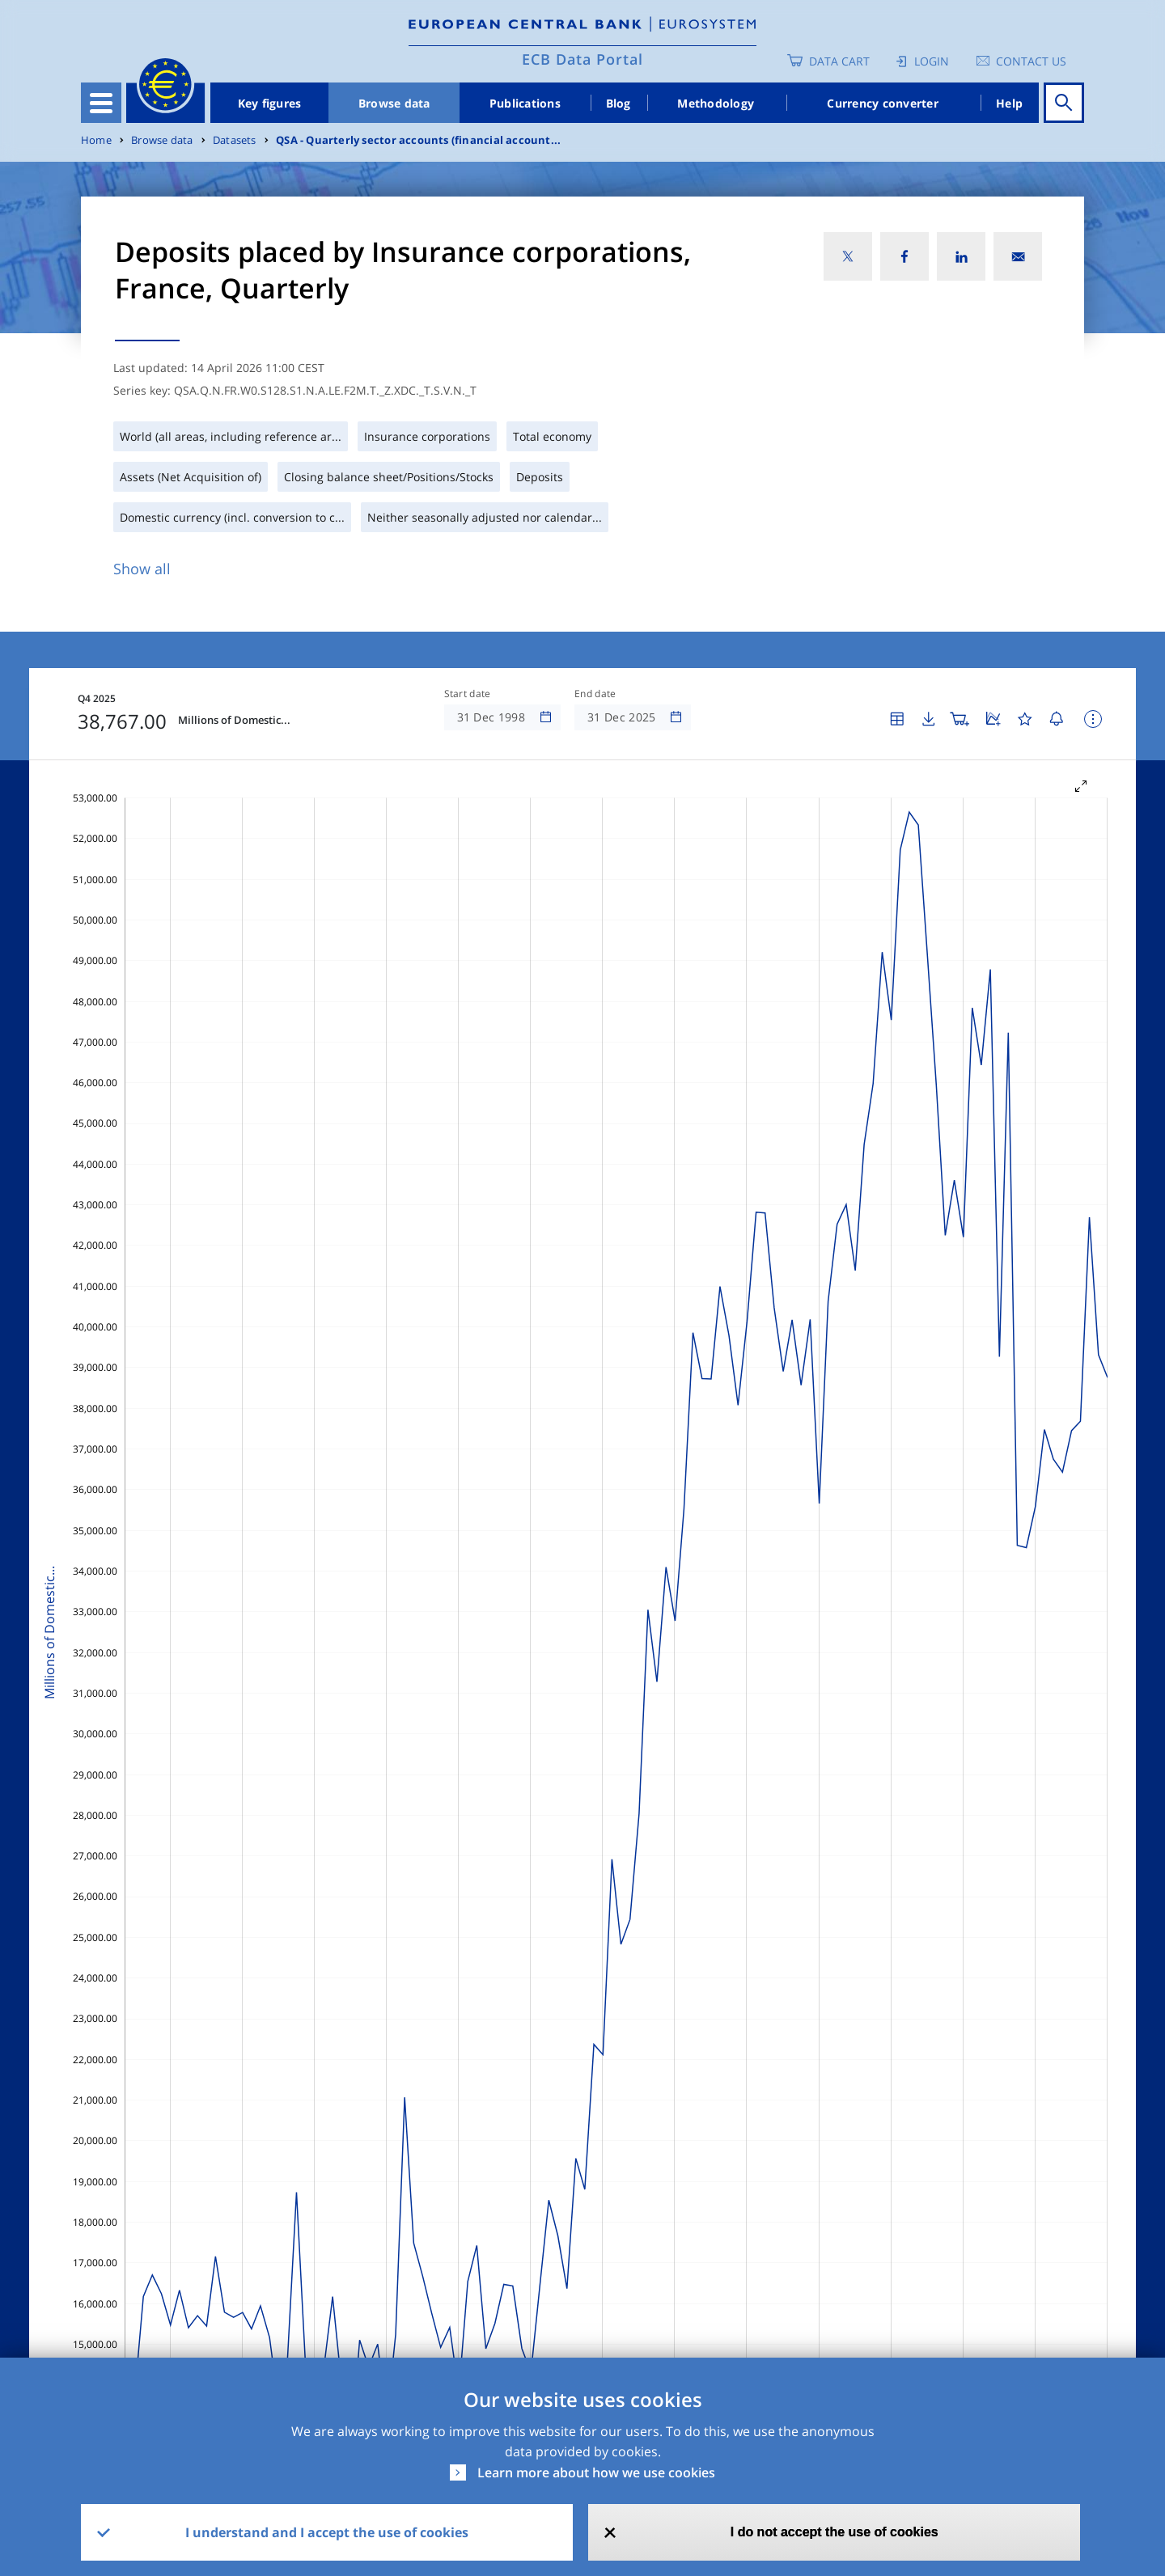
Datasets (234, 140)
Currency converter (882, 103)
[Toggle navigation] (101, 102)
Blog (618, 103)
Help (1009, 103)
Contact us (1031, 61)
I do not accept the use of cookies (834, 2532)
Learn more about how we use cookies (596, 2472)
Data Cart (839, 61)
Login (931, 61)
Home (96, 140)
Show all (142, 568)
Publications (525, 103)
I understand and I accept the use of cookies (326, 2532)
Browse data (394, 103)
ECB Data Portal (582, 59)
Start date (467, 693)
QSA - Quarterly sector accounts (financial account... (418, 140)
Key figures (270, 103)
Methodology (715, 103)
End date (595, 693)
